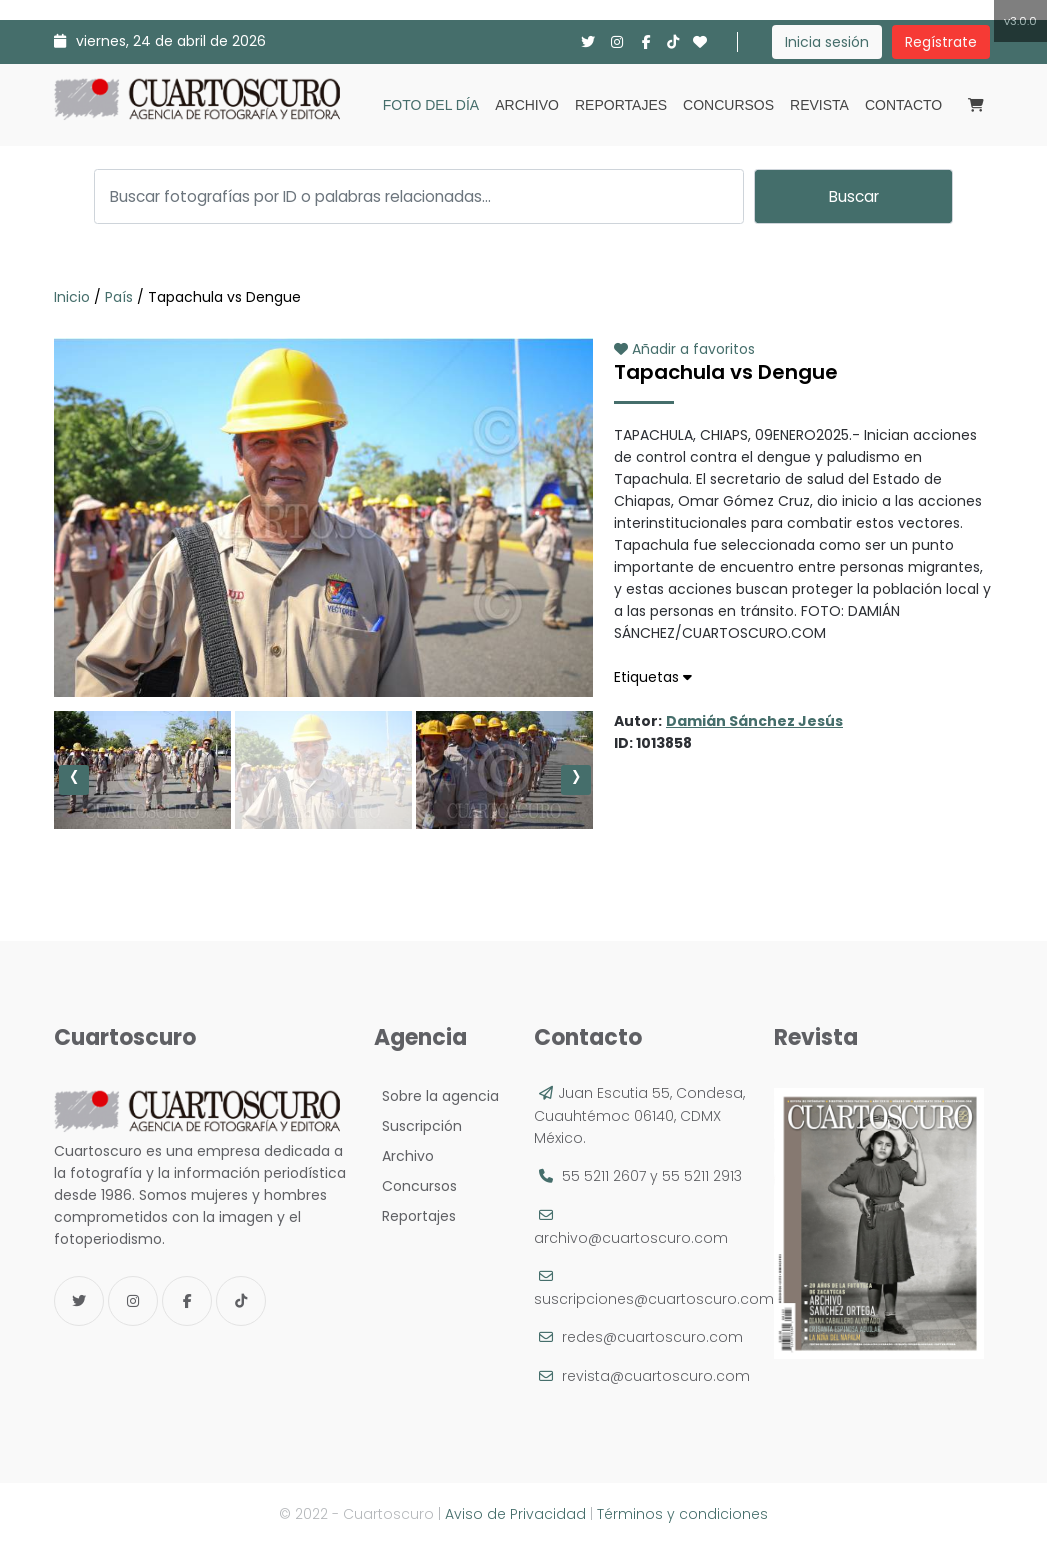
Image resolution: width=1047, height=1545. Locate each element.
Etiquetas (653, 677)
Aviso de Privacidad (515, 1514)
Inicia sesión (827, 42)
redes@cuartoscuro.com (652, 1337)
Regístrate (941, 42)
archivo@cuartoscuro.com (631, 1238)
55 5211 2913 (702, 1176)
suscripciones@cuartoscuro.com (654, 1299)
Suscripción (418, 1126)
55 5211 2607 (604, 1176)
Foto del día (431, 105)
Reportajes (621, 105)
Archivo (527, 105)
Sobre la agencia (436, 1096)
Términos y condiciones (682, 1514)
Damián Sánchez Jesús (754, 721)
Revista (819, 105)
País (119, 297)
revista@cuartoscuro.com (656, 1376)
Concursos (728, 105)
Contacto (903, 105)
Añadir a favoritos (684, 349)
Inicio (74, 297)
